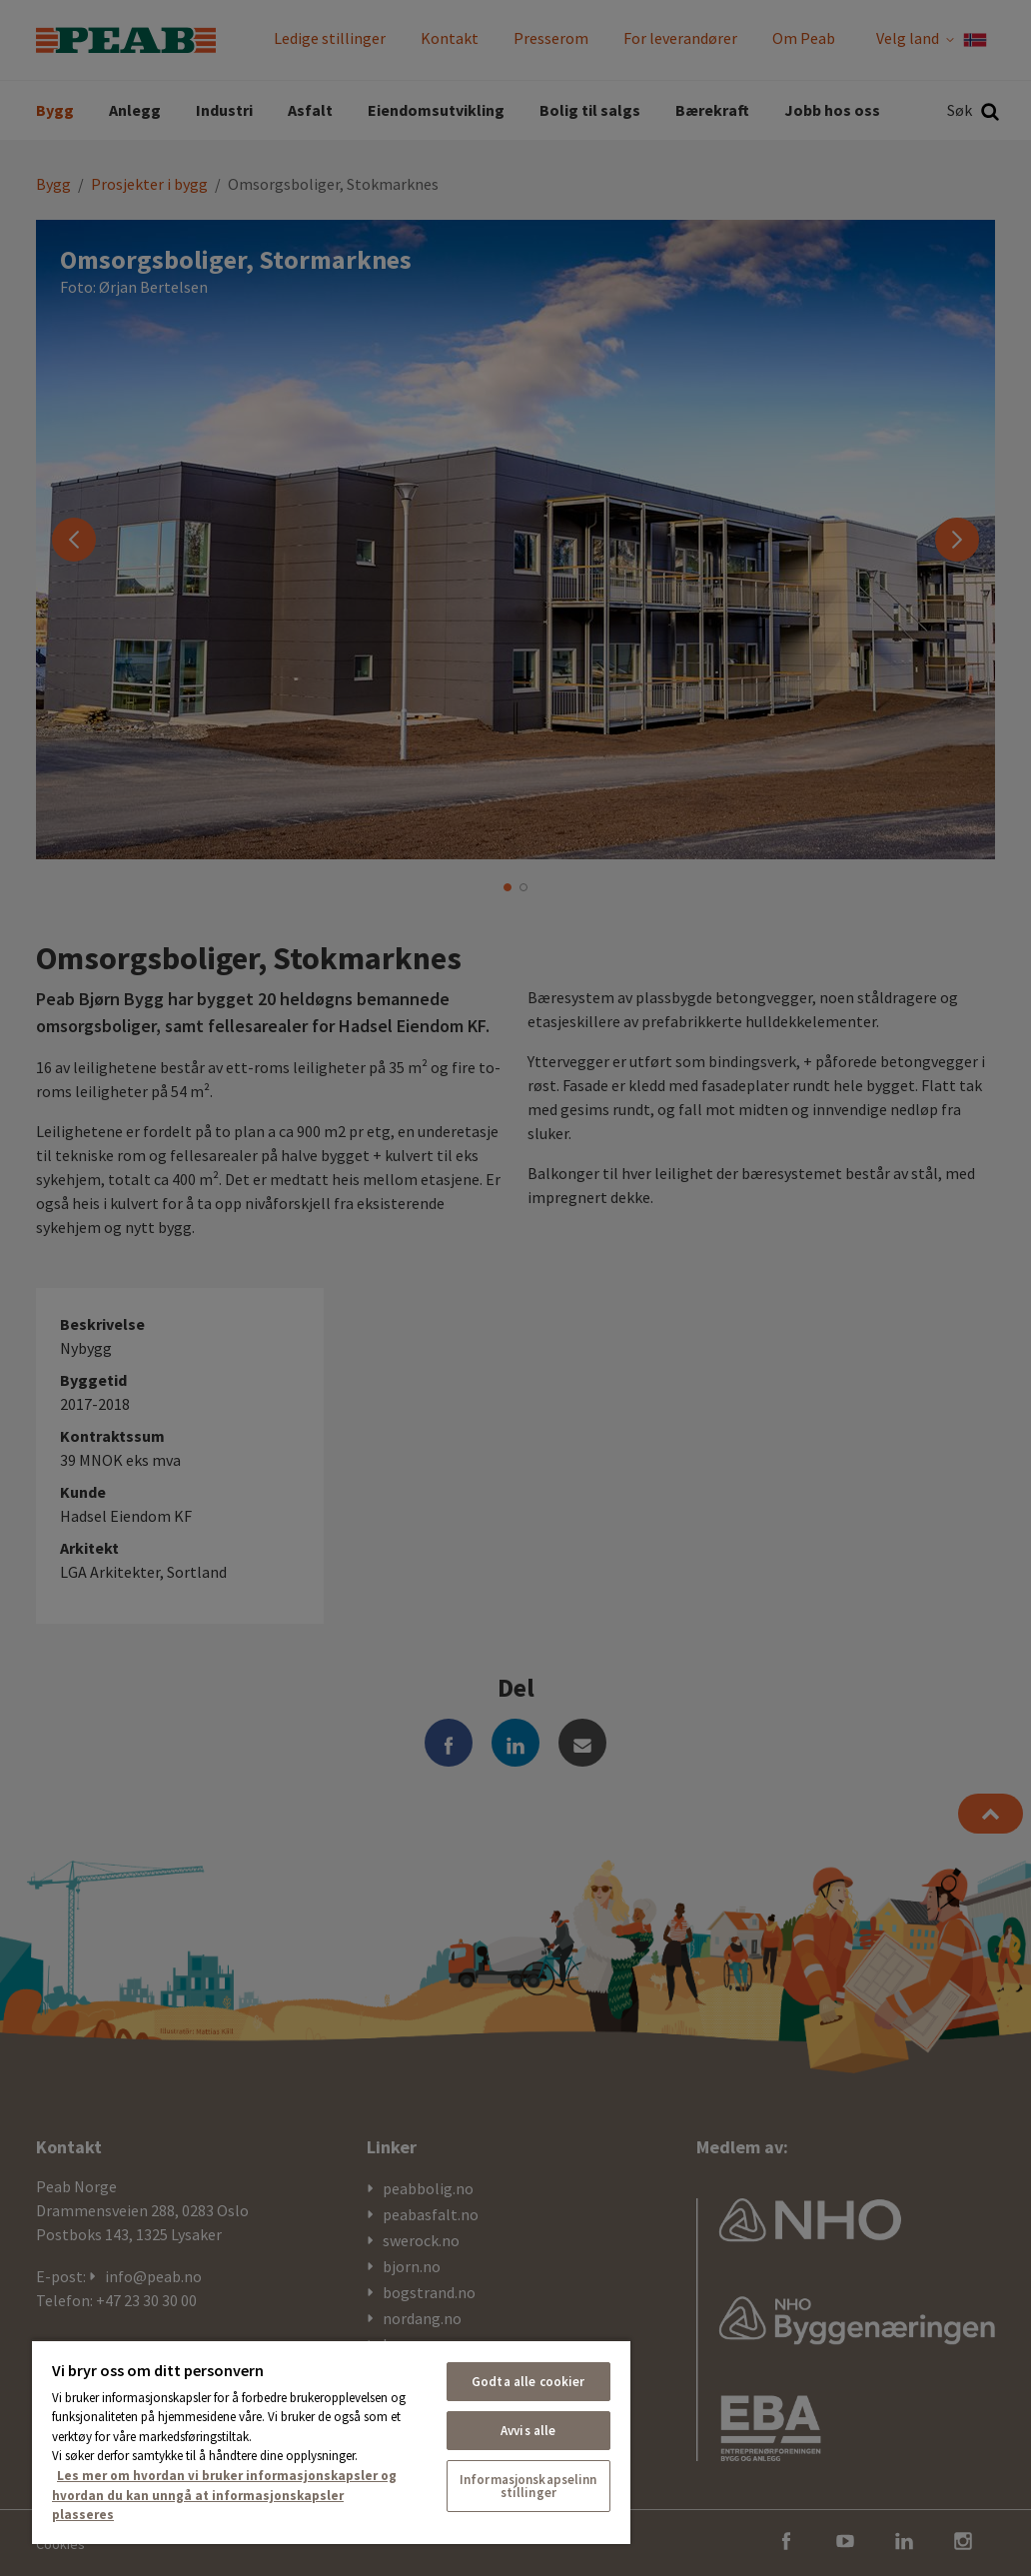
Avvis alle (528, 2430)
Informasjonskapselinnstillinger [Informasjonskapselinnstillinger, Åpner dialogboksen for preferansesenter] (528, 2486)
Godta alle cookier (528, 2381)
